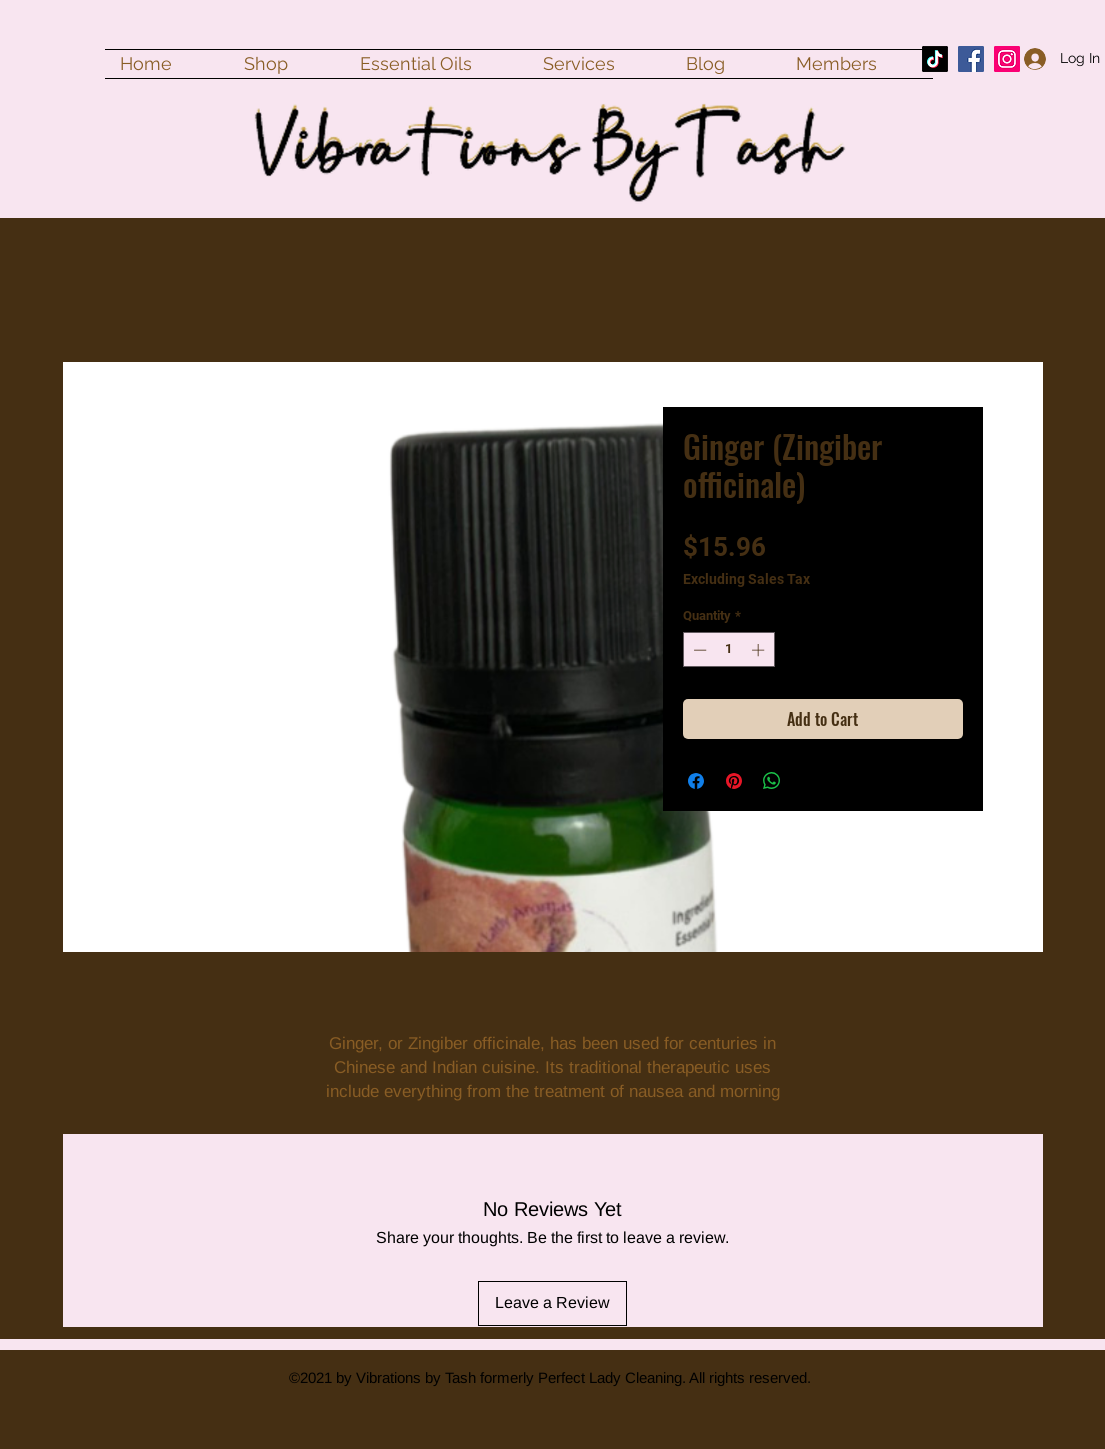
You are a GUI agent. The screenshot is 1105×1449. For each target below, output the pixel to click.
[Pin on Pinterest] (734, 781)
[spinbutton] (728, 650)
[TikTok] (935, 59)
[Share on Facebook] (696, 781)
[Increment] (760, 650)
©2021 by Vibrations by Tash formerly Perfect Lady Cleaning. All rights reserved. (550, 1377)
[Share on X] (810, 781)
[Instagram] (1007, 59)
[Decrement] (698, 650)
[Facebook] (971, 59)
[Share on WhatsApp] (772, 781)
